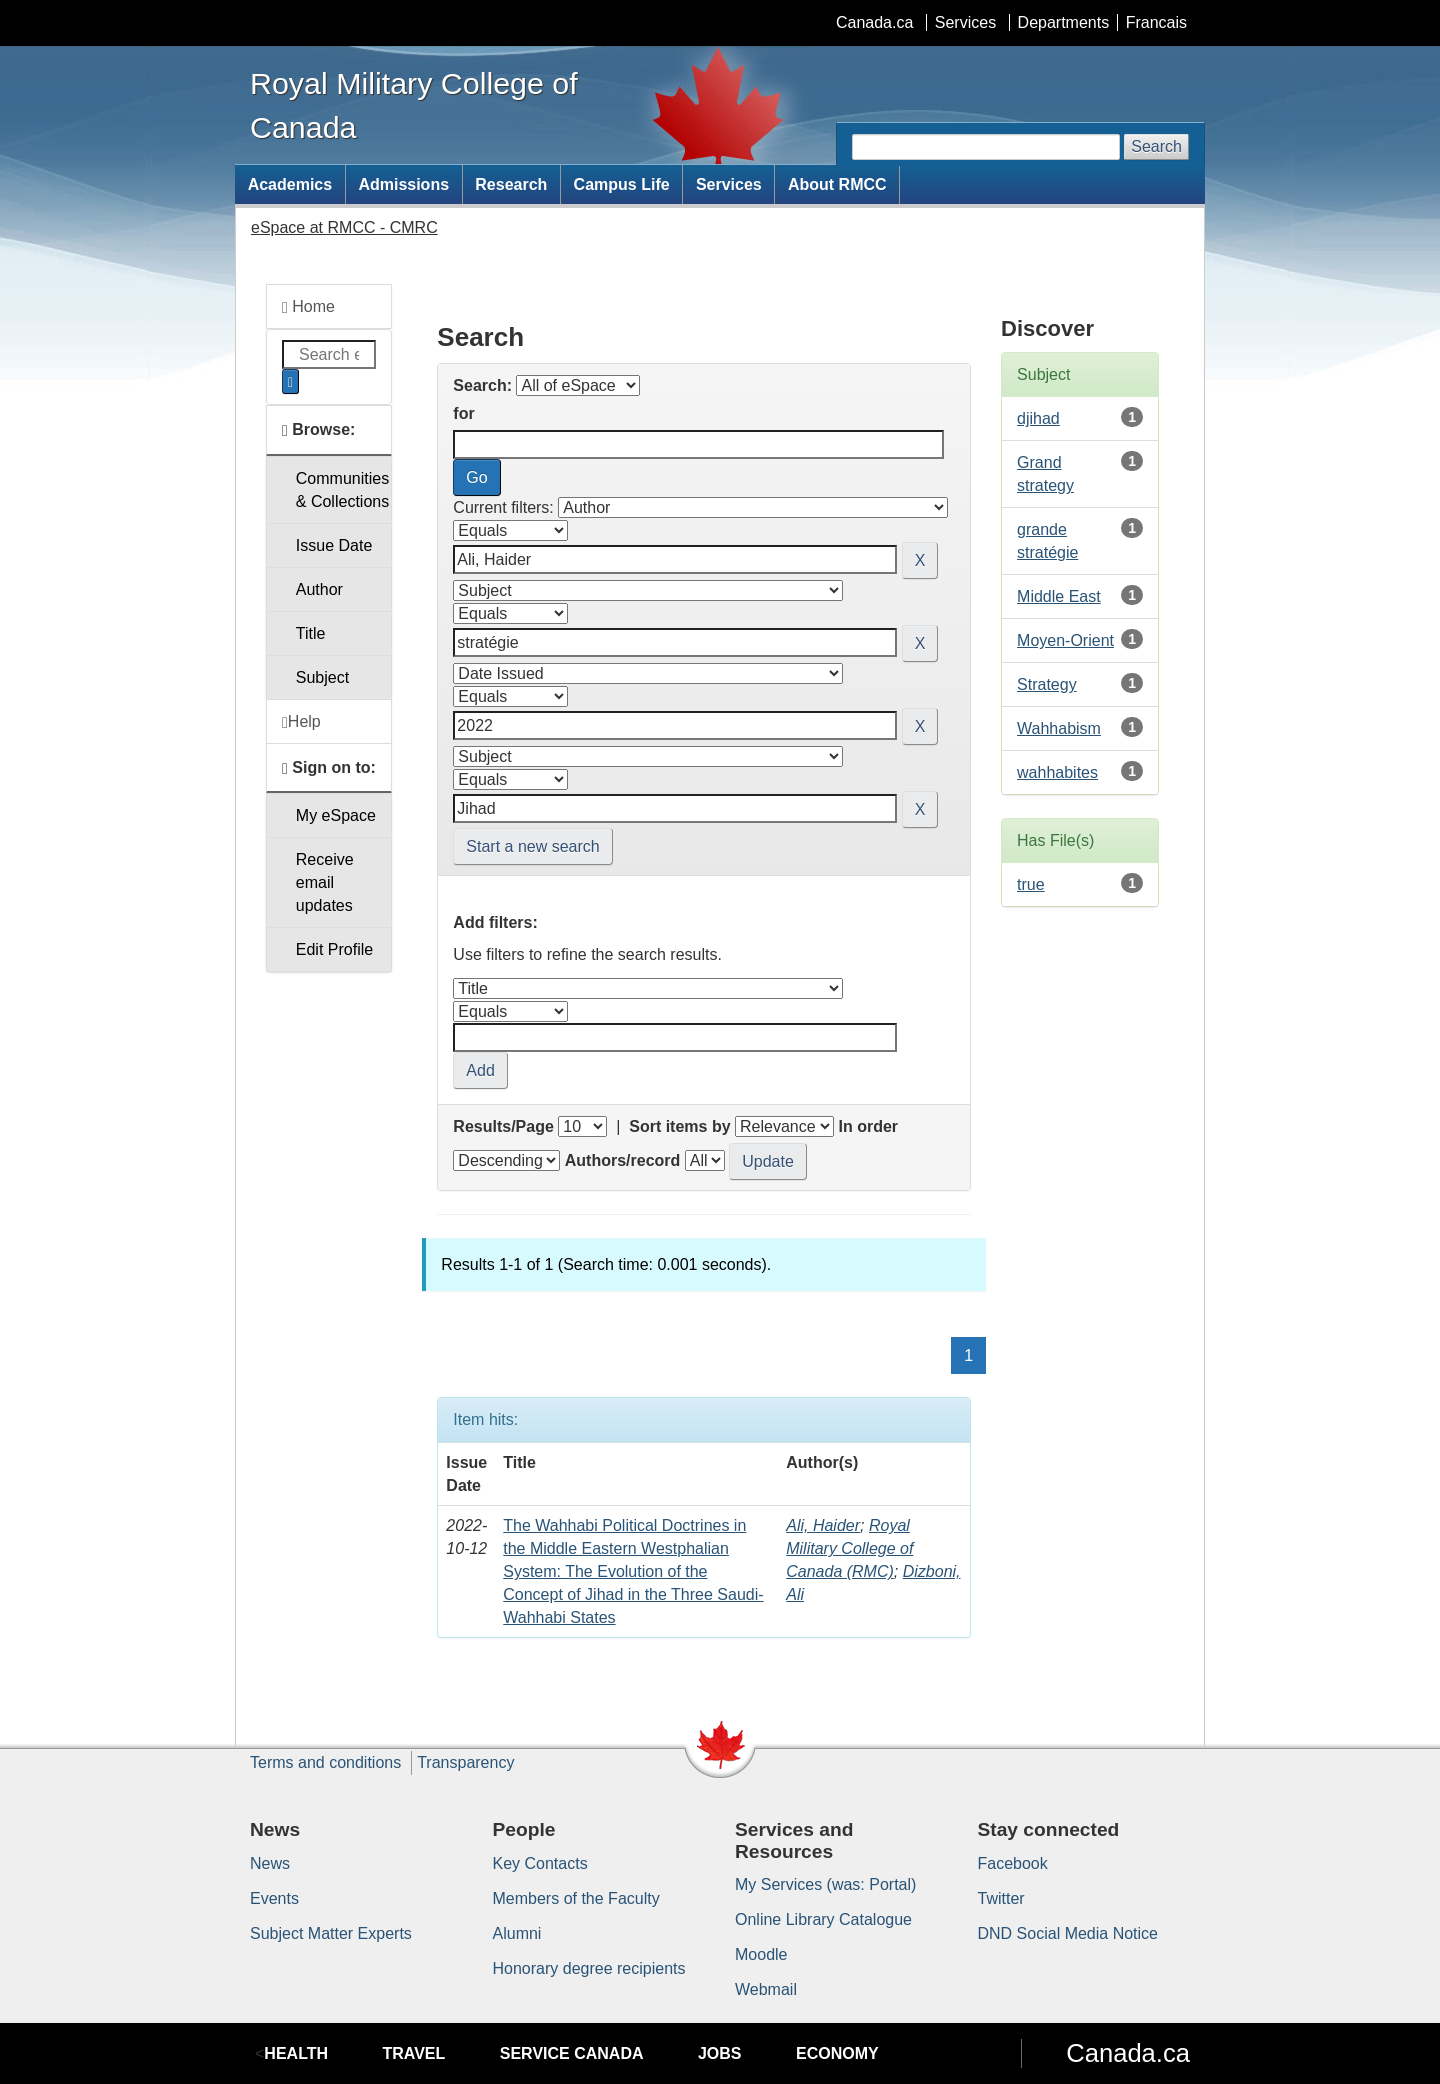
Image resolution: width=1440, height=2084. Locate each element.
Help (301, 722)
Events (274, 1898)
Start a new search (532, 846)
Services (965, 22)
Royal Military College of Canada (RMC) (849, 1548)
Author (319, 589)
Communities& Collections (342, 490)
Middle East (1059, 596)
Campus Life (622, 184)
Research (511, 184)
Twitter (1001, 1898)
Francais (1156, 22)
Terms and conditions (325, 1762)
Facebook (1013, 1863)
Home (308, 307)
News (270, 1863)
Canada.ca (874, 22)
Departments (1064, 22)
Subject (322, 677)
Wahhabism (1059, 728)
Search (1156, 146)
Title (311, 633)
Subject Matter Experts (331, 1933)
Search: (482, 385)
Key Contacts (540, 1863)
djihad (1038, 418)
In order (868, 1126)
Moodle (761, 1954)
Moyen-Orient (1065, 640)
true (1031, 884)
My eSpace (336, 815)
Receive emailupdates (325, 882)
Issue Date (334, 545)
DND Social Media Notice (1068, 1933)
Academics (290, 184)
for (463, 413)
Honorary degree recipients (589, 1968)
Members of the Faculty (576, 1898)
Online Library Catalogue (823, 1919)
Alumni (517, 1933)
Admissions (403, 184)
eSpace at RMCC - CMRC (344, 227)
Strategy (1047, 684)
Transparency (465, 1762)
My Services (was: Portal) (825, 1884)
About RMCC (837, 184)
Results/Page (503, 1126)
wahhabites (1057, 772)
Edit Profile (334, 949)
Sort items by (679, 1126)
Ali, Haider (823, 1525)
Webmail (766, 1989)
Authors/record (623, 1160)
